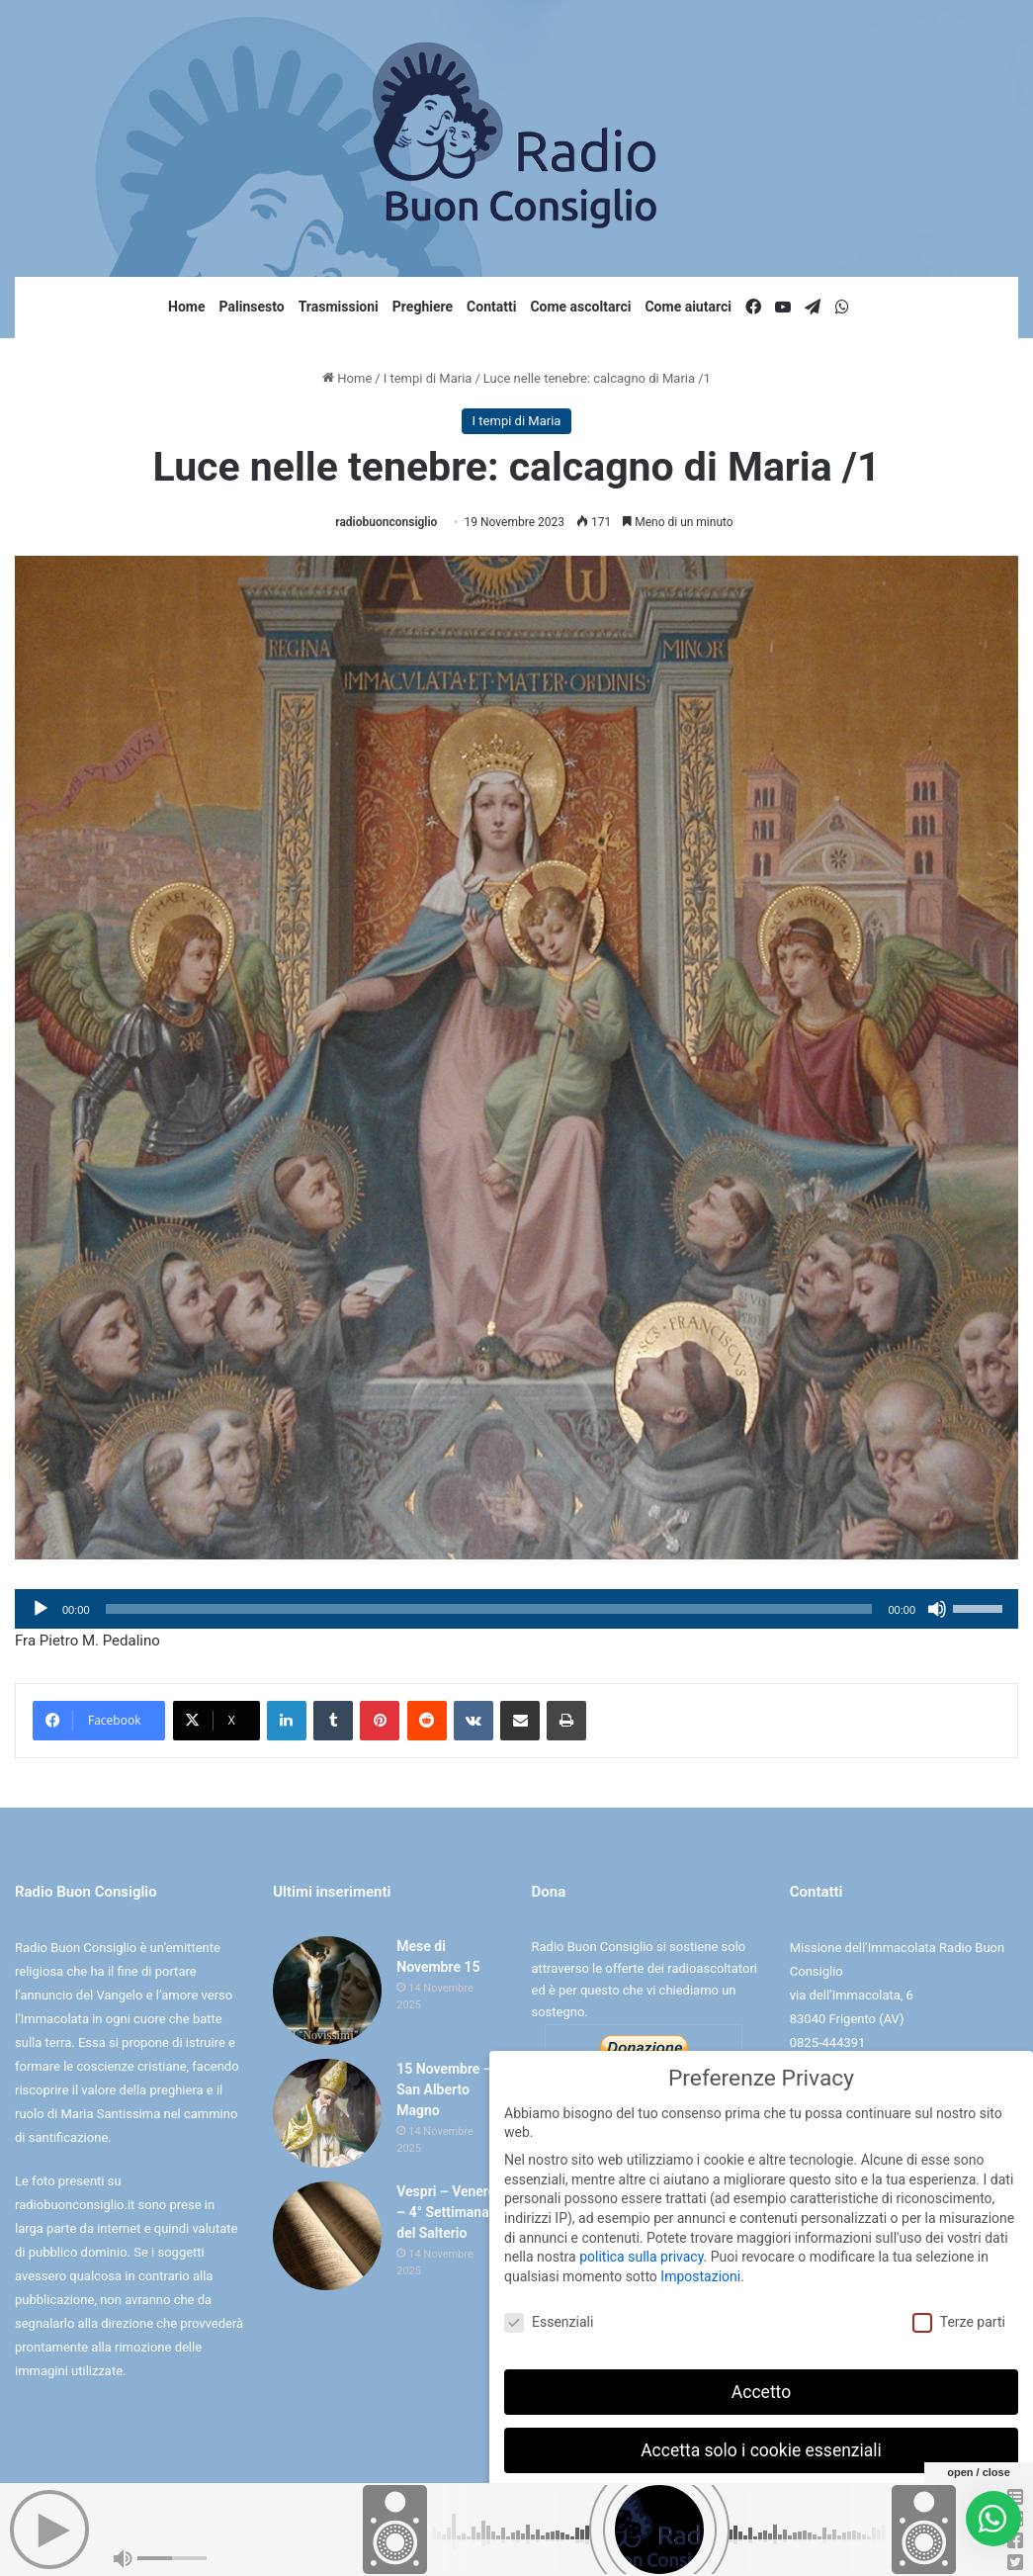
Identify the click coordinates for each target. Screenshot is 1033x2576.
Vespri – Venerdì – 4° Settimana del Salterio (447, 2212)
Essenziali (548, 2318)
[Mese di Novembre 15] (327, 1990)
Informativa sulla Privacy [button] (804, 2546)
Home (186, 306)
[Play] (40, 1609)
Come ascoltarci (580, 306)
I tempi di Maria (428, 378)
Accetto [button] (761, 2387)
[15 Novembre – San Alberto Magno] (327, 2113)
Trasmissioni (339, 306)
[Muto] (937, 1609)
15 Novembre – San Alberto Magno (444, 2089)
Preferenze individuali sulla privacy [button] (761, 2504)
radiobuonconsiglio (386, 522)
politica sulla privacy (641, 2253)
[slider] (489, 1609)
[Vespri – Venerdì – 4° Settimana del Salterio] (327, 2235)
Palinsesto (252, 306)
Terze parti (958, 2318)
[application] (516, 1609)
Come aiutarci (688, 306)
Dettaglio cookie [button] (699, 2546)
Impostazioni (700, 2272)
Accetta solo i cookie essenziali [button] (761, 2445)
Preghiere (422, 306)
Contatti (491, 306)
